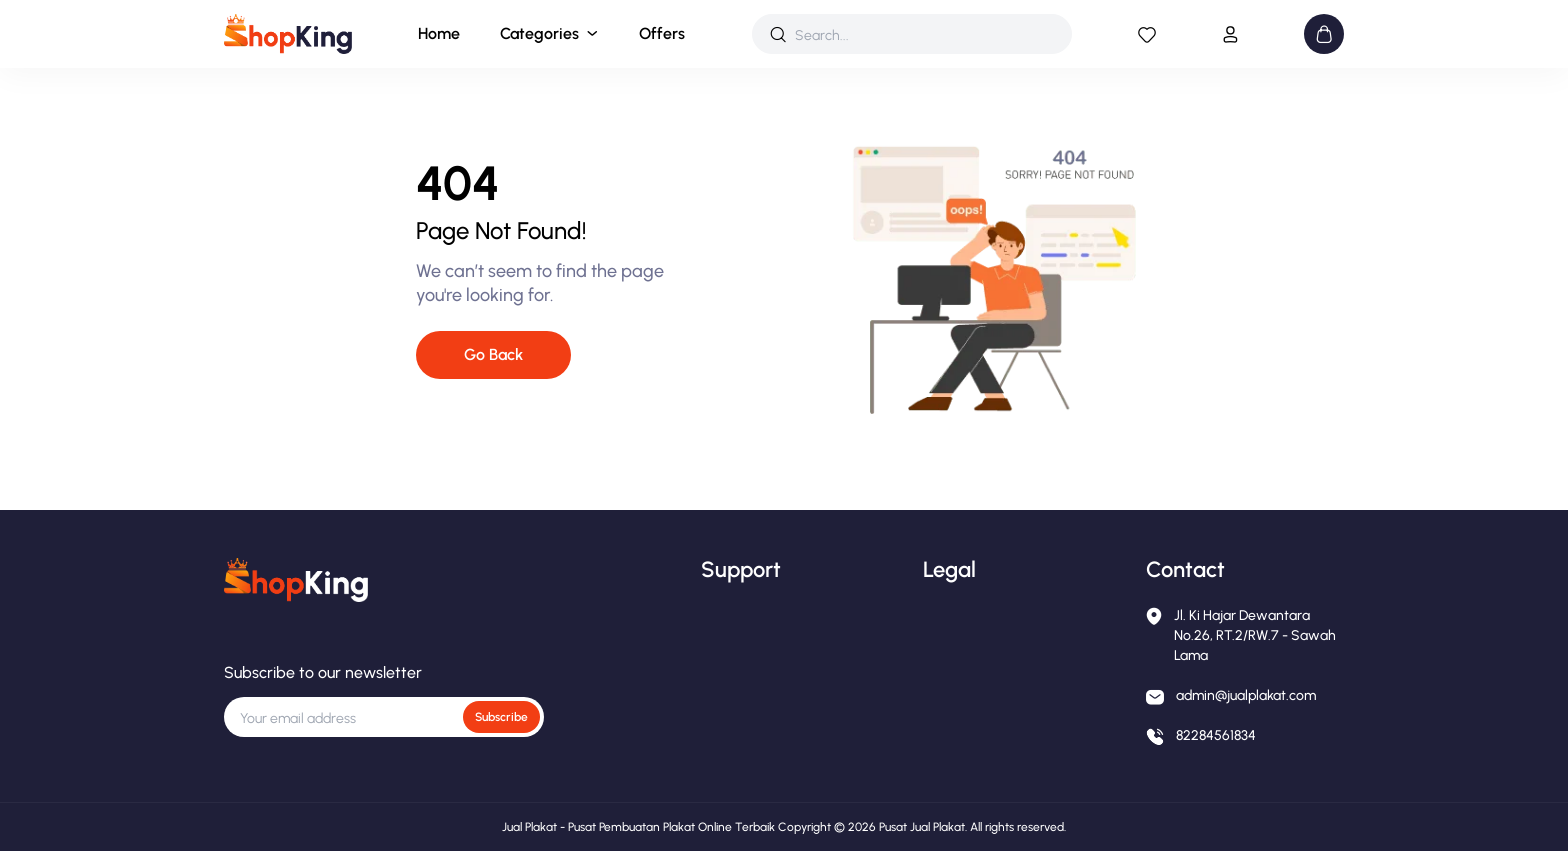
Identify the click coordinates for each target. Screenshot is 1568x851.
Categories (539, 33)
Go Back (493, 354)
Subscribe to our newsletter (323, 672)
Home (439, 33)
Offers (662, 33)
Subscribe (501, 717)
